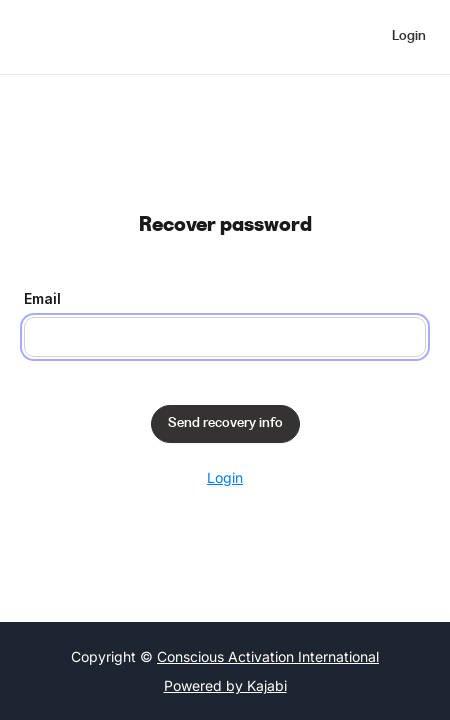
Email (42, 298)
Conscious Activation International (268, 656)
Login (225, 477)
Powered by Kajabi (225, 685)
